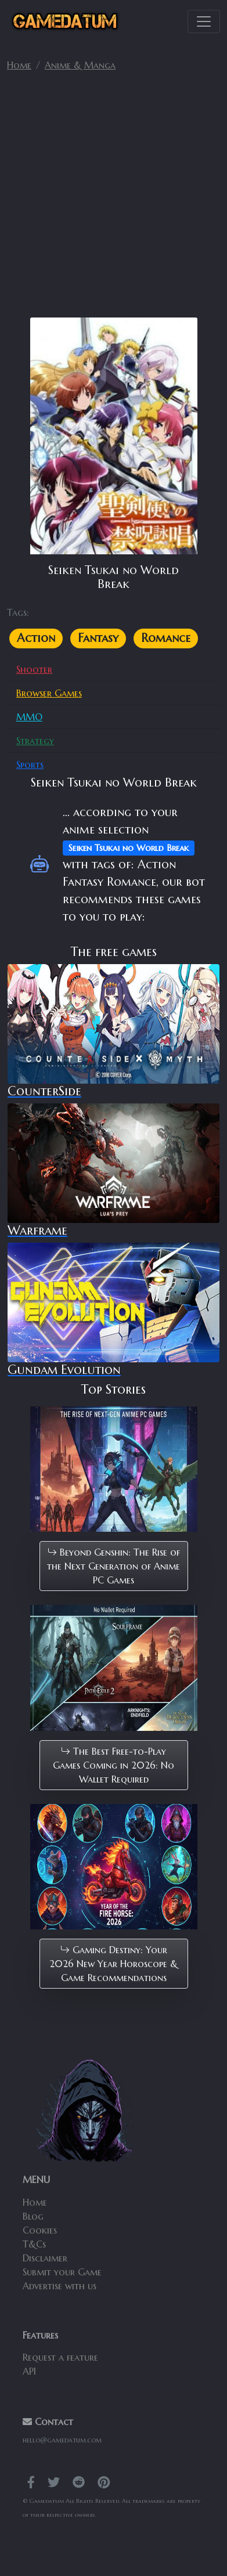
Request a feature (60, 2357)
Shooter (34, 669)
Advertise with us (59, 2286)
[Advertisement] (113, 199)
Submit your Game (62, 2272)
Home (19, 65)
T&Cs (34, 2244)
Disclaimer (45, 2258)
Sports (30, 764)
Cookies (40, 2230)
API (29, 2371)
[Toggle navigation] (204, 21)
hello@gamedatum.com (62, 2440)
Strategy (35, 740)
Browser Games (49, 693)
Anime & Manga (80, 65)
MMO (29, 717)
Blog (33, 2216)
